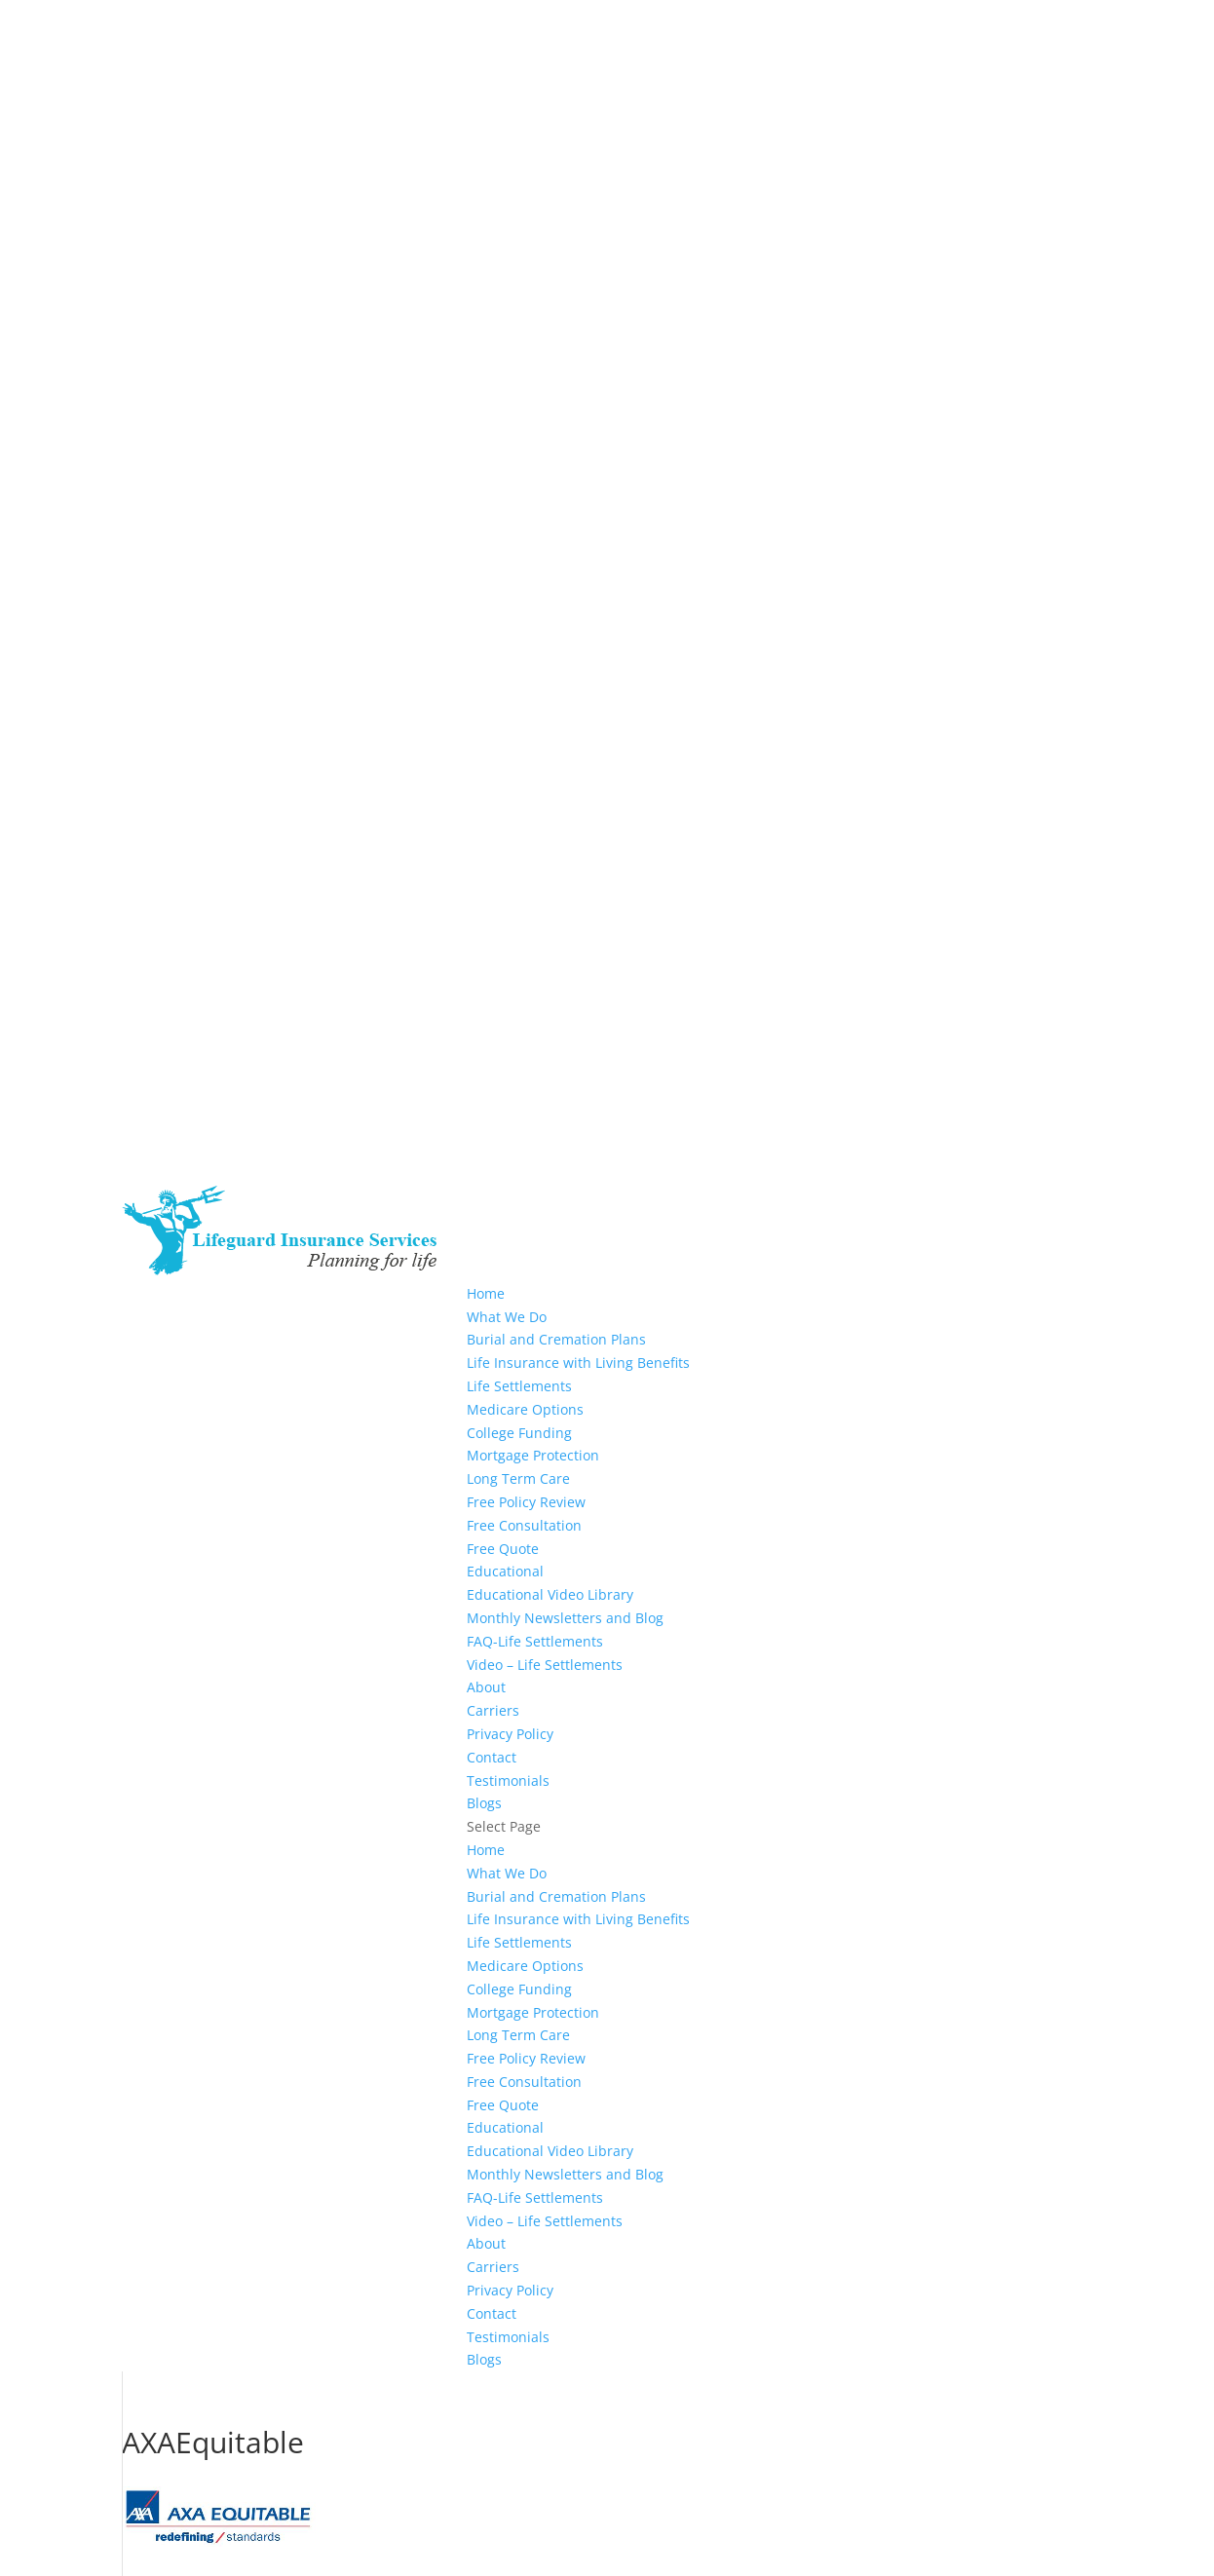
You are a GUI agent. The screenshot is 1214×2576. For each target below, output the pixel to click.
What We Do (507, 1316)
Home (486, 1293)
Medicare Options (525, 1409)
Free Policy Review (526, 1502)
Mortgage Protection (533, 1455)
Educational (505, 1571)
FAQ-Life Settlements (535, 1641)
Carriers (493, 1710)
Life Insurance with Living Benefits (578, 1362)
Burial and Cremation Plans (556, 1339)
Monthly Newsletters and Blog (565, 1618)
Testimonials (508, 1780)
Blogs (484, 1803)
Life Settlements (519, 1386)
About (486, 1687)
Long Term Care (518, 1478)
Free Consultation (524, 1525)
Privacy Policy (510, 1733)
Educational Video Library (550, 1594)
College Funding (519, 1432)
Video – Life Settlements (545, 1664)
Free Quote (503, 1548)
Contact (491, 1757)
